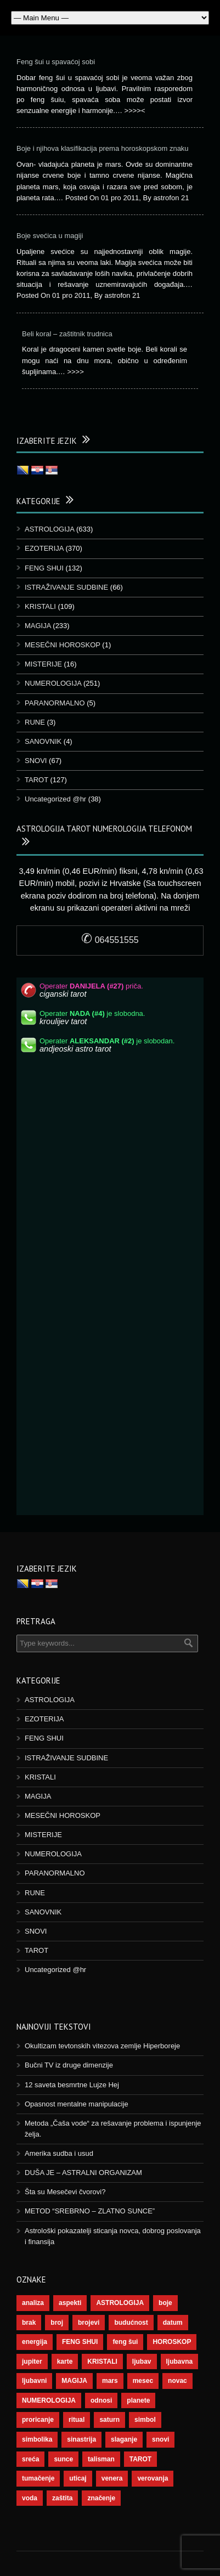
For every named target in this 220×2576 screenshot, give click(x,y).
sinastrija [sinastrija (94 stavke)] (81, 2439)
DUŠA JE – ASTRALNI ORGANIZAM (83, 2172)
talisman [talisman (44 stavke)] (101, 2459)
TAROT (36, 780)
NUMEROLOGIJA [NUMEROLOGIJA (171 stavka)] (49, 2400)
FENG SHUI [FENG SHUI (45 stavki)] (80, 2342)
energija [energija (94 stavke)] (34, 2342)
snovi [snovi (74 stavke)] (160, 2439)
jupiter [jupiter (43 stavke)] (32, 2361)
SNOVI (36, 760)
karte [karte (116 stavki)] (65, 2361)
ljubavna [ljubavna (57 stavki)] (179, 2361)
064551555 (110, 940)
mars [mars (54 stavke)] (110, 2381)
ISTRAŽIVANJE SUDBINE (66, 587)
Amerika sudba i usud (59, 2153)
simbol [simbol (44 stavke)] (145, 2420)
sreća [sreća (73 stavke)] (30, 2459)
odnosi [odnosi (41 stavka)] (101, 2400)
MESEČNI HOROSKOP (62, 645)
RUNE (35, 722)
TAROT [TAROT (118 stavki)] (140, 2459)
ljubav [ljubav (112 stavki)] (141, 2361)
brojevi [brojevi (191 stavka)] (88, 2322)
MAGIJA (38, 626)
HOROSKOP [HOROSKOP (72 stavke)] (172, 2342)
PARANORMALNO (55, 703)
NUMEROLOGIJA (53, 683)
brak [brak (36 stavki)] (29, 2322)
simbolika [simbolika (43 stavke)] (37, 2439)
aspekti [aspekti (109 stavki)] (70, 2303)
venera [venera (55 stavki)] (112, 2478)
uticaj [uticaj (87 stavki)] (77, 2478)
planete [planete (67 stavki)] (138, 2400)
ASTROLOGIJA (49, 529)
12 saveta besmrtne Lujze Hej (72, 2085)
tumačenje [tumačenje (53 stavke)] (38, 2478)
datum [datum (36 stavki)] (173, 2322)
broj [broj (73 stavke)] (56, 2322)
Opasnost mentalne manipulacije (76, 2104)
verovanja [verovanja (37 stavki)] (152, 2478)
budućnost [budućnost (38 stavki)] (131, 2322)
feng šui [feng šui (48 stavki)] (125, 2342)
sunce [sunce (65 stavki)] (63, 2459)
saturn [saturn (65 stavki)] (109, 2420)
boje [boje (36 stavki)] (165, 2303)
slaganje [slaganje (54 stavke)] (124, 2439)
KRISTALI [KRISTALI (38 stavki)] (102, 2361)
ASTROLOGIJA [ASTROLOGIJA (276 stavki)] (120, 2303)
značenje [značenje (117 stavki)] (101, 2498)
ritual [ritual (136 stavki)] (76, 2420)
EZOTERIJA (44, 548)
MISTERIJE (43, 664)
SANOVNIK (43, 741)
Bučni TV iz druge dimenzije (69, 2065)
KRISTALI (40, 606)
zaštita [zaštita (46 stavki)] (62, 2498)
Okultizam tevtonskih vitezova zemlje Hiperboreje (102, 2046)
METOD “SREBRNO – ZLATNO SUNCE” (90, 2211)
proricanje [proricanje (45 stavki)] (38, 2420)
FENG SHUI (44, 568)
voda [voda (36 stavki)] (29, 2498)
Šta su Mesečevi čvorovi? (65, 2192)
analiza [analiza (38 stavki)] (33, 2303)
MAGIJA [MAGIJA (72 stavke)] (74, 2381)
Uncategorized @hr (55, 799)
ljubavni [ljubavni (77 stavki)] (34, 2381)
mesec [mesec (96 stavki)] (143, 2381)
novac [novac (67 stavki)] (177, 2381)
